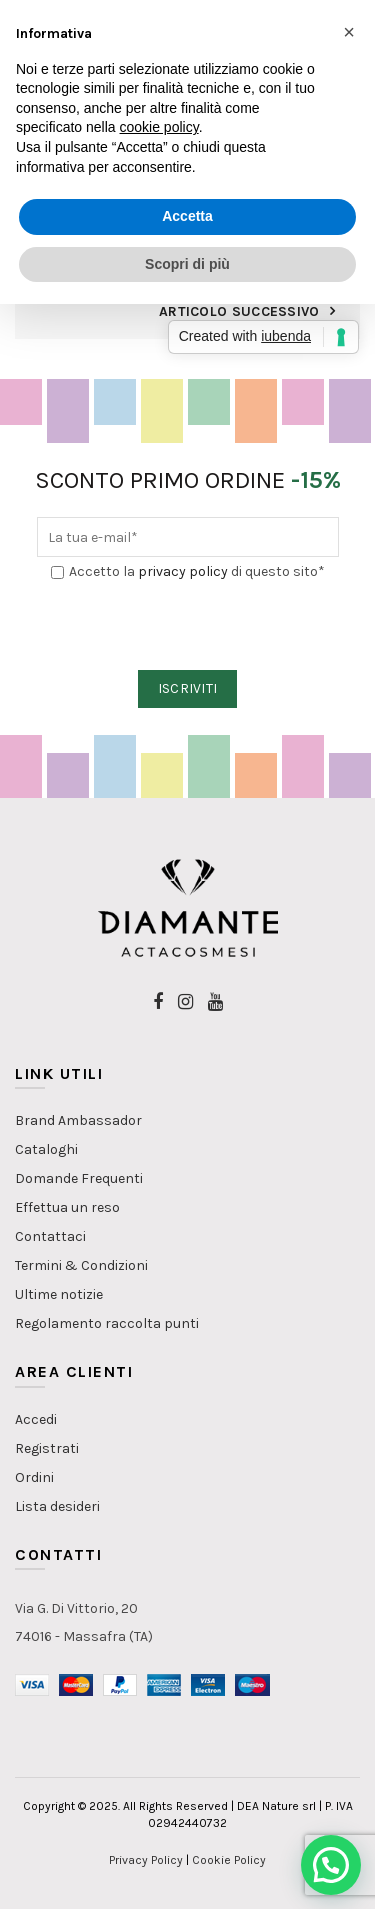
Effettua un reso (67, 1207)
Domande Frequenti (79, 1178)
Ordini (34, 1477)
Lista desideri (57, 1506)
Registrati (47, 1448)
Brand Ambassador (78, 1120)
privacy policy (183, 571)
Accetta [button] (187, 216)
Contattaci (50, 1236)
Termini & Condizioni (81, 1265)
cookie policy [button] (159, 127)
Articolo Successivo (239, 311)
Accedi (36, 1419)
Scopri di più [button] (187, 264)
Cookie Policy (229, 1860)
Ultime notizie (59, 1294)
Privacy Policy (146, 1860)
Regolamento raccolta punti (107, 1323)
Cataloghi (46, 1149)
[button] (331, 1865)
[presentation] (189, 627)
